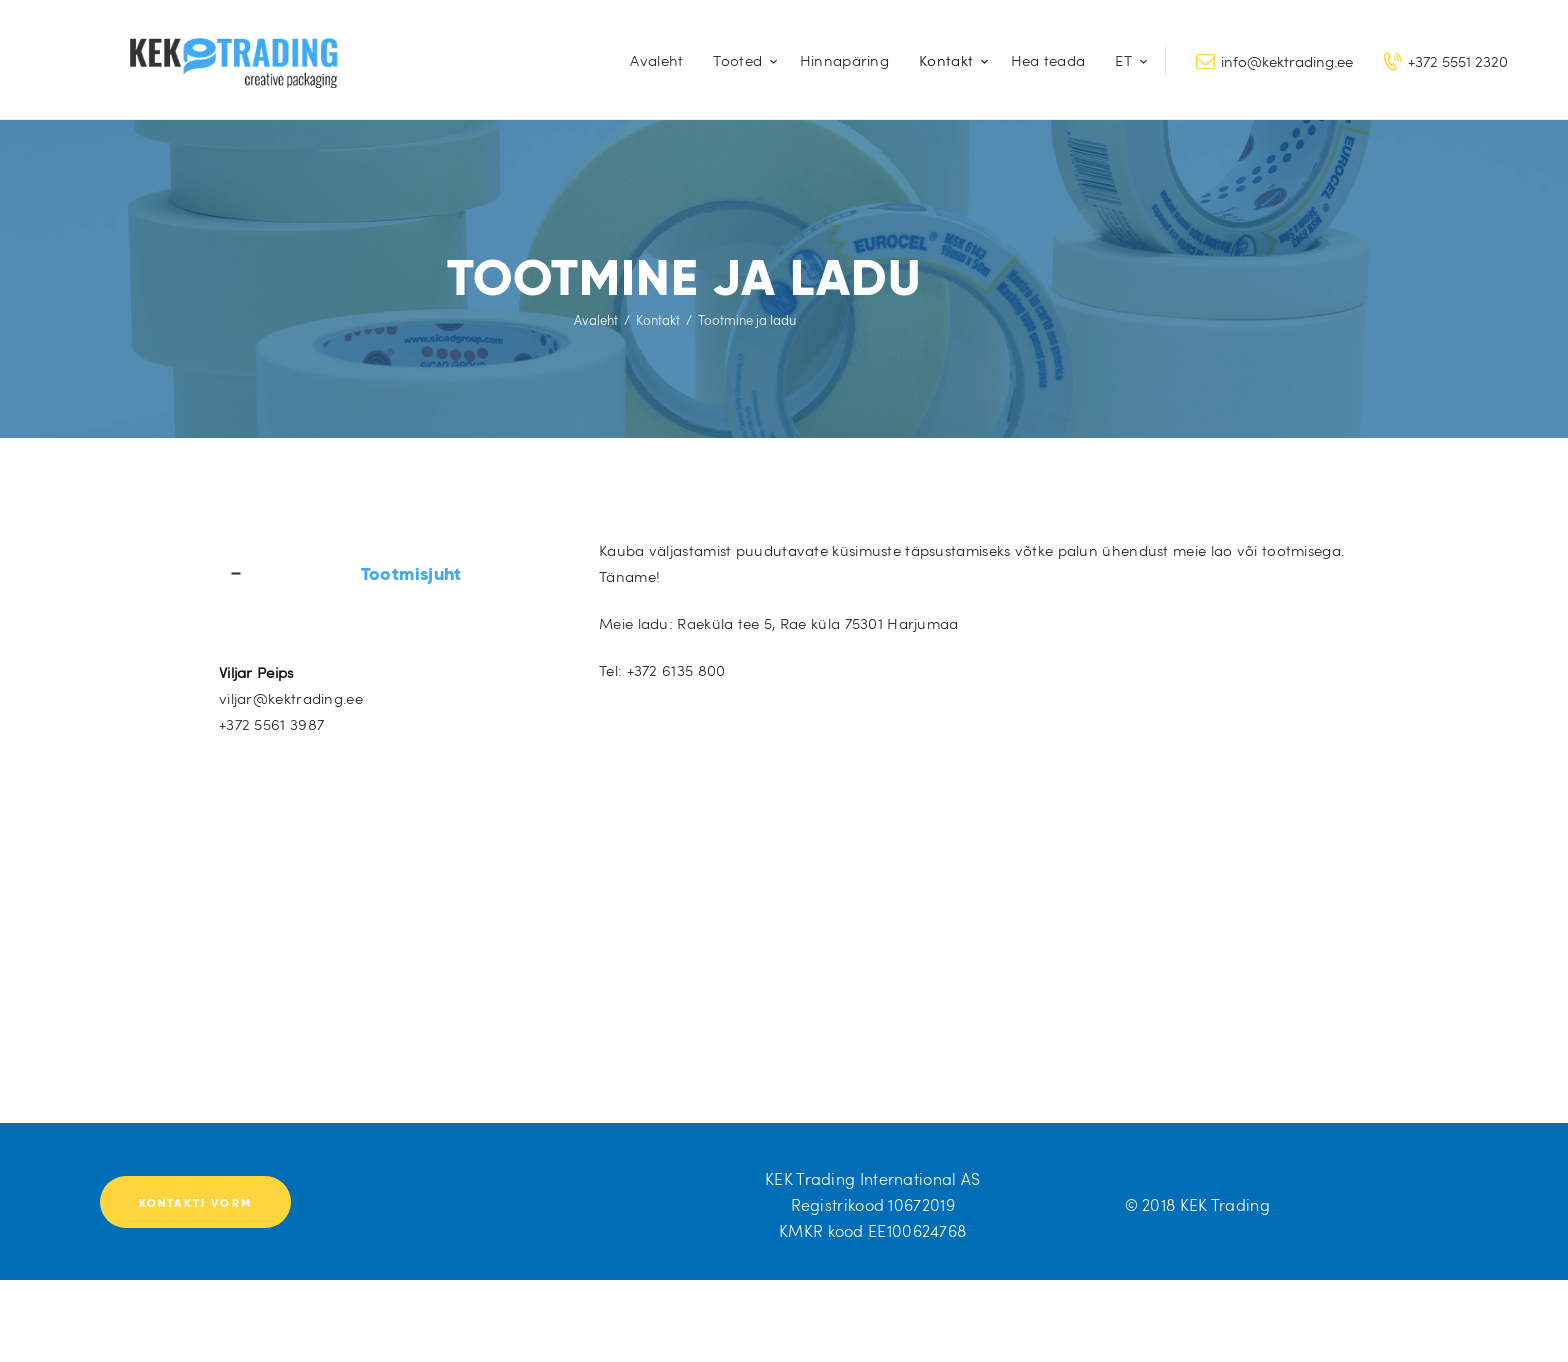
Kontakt (658, 320)
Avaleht (596, 320)
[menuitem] (1127, 60)
